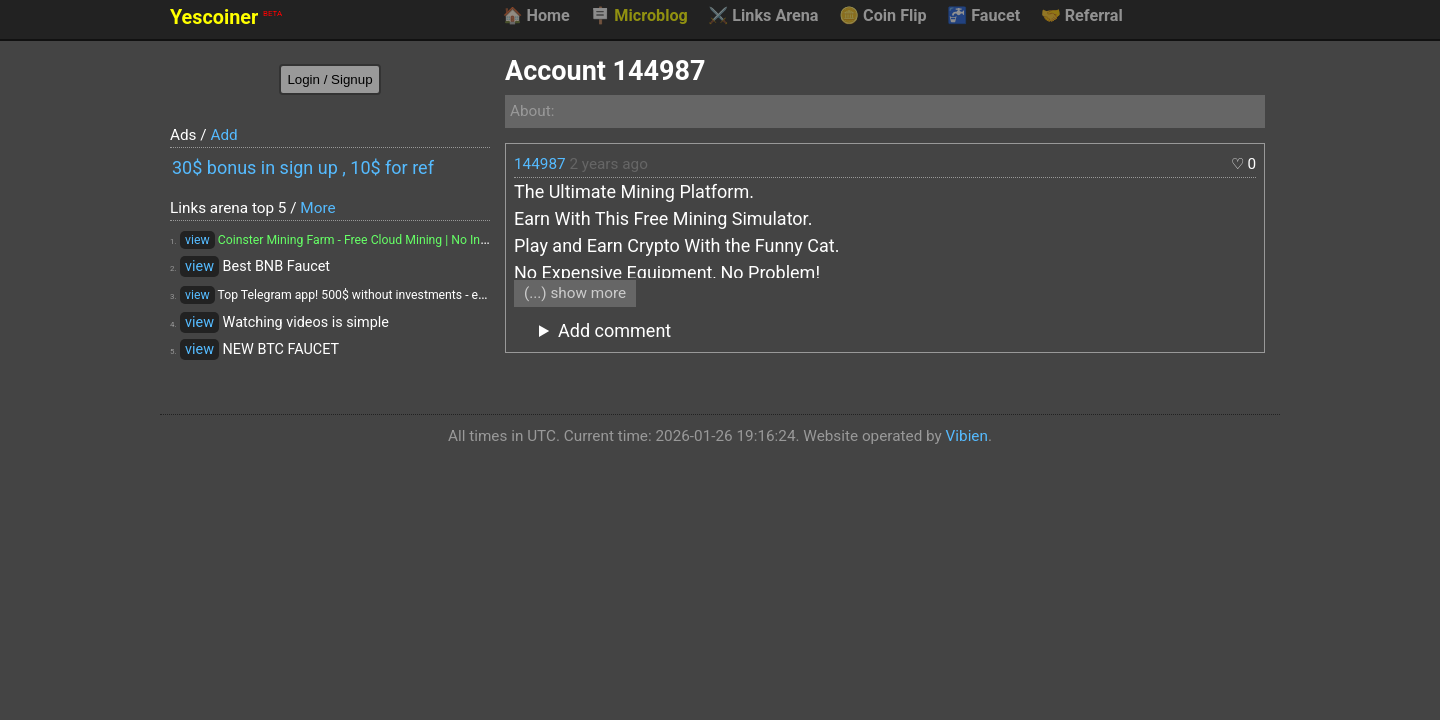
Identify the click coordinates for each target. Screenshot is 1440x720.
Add (223, 135)
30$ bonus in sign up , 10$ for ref (303, 167)
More (317, 208)
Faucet (983, 16)
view (197, 240)
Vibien (967, 436)
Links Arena (763, 16)
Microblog (639, 16)
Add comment (614, 330)
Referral (1082, 16)
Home (535, 16)
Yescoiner (226, 17)
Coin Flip (883, 16)
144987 (540, 164)
